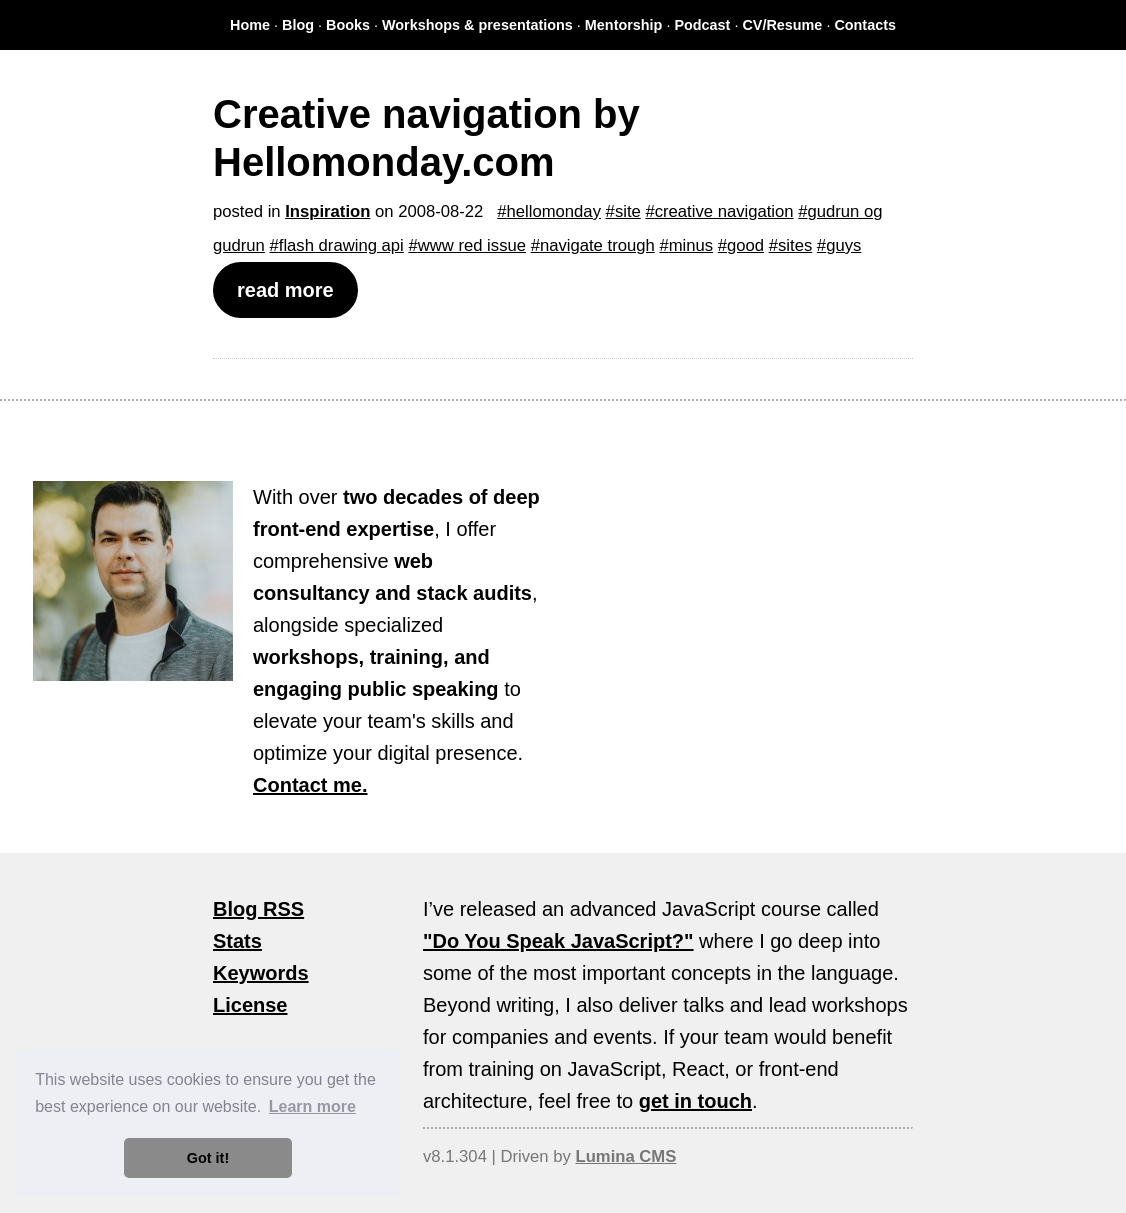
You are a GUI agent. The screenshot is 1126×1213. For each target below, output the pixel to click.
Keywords (261, 973)
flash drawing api (341, 245)
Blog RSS (258, 909)
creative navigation (724, 211)
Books (348, 25)
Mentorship (624, 25)
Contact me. (310, 785)
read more (285, 290)
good (745, 245)
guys (843, 245)
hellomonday (554, 211)
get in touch (695, 1101)
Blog (298, 25)
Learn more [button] (312, 1106)
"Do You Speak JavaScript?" (558, 941)
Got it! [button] (208, 1158)
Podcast (702, 25)
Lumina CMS (625, 1156)
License (250, 1005)
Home (250, 25)
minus (691, 245)
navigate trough (597, 245)
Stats (237, 941)
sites (795, 245)
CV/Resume (782, 25)
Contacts (865, 25)
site (628, 211)
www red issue (472, 245)
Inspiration (327, 211)
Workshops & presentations (477, 25)
